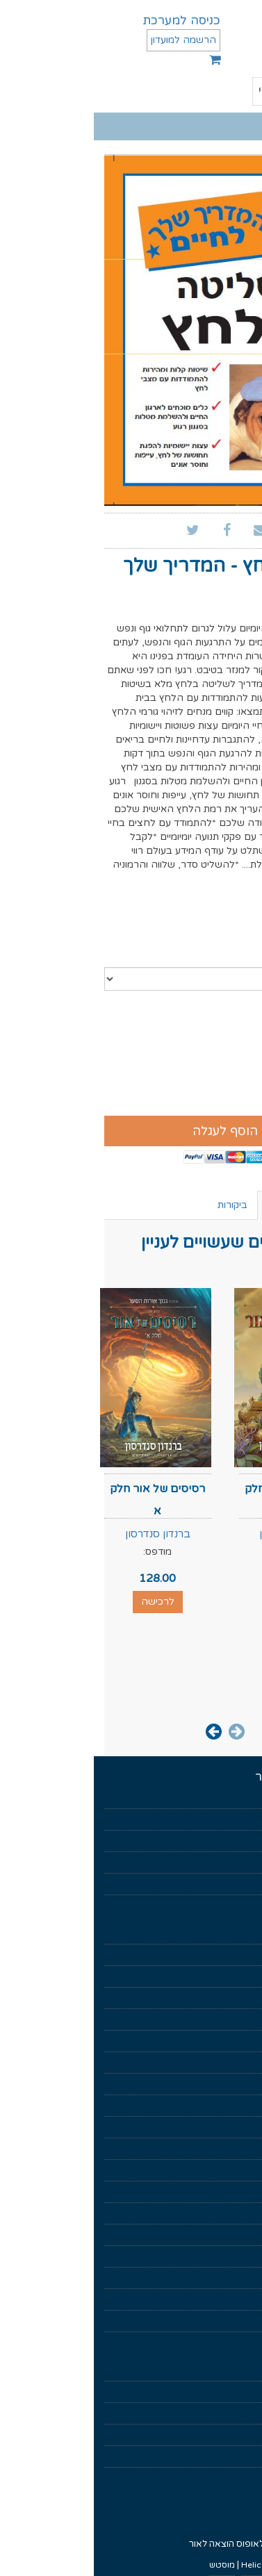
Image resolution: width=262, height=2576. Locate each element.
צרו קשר (236, 2456)
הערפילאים (231, 2192)
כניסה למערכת (87, 20)
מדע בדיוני (233, 2019)
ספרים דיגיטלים (223, 1933)
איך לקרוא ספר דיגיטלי (210, 2392)
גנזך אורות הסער (222, 2149)
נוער (244, 2106)
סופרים (239, 1862)
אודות (241, 1819)
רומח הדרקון (229, 2299)
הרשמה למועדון (89, 40)
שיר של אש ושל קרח (215, 2278)
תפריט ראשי (205, 92)
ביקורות (139, 1205)
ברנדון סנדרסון (198, 1534)
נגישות (240, 2435)
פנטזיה (239, 1998)
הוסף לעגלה (131, 1131)
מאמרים (237, 1884)
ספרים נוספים (202, 1205)
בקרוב (240, 1841)
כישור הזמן (232, 2235)
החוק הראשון (228, 2213)
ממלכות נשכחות (222, 2321)
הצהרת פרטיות (223, 2413)
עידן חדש (235, 2127)
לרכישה (198, 1602)
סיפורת (238, 2084)
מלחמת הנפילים (222, 2170)
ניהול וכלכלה (228, 2062)
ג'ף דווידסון (211, 609)
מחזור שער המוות (220, 2256)
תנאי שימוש (231, 2370)
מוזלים (240, 1955)
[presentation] (143, 1730)
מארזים (238, 1976)
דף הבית (236, 1798)
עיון (246, 2041)
